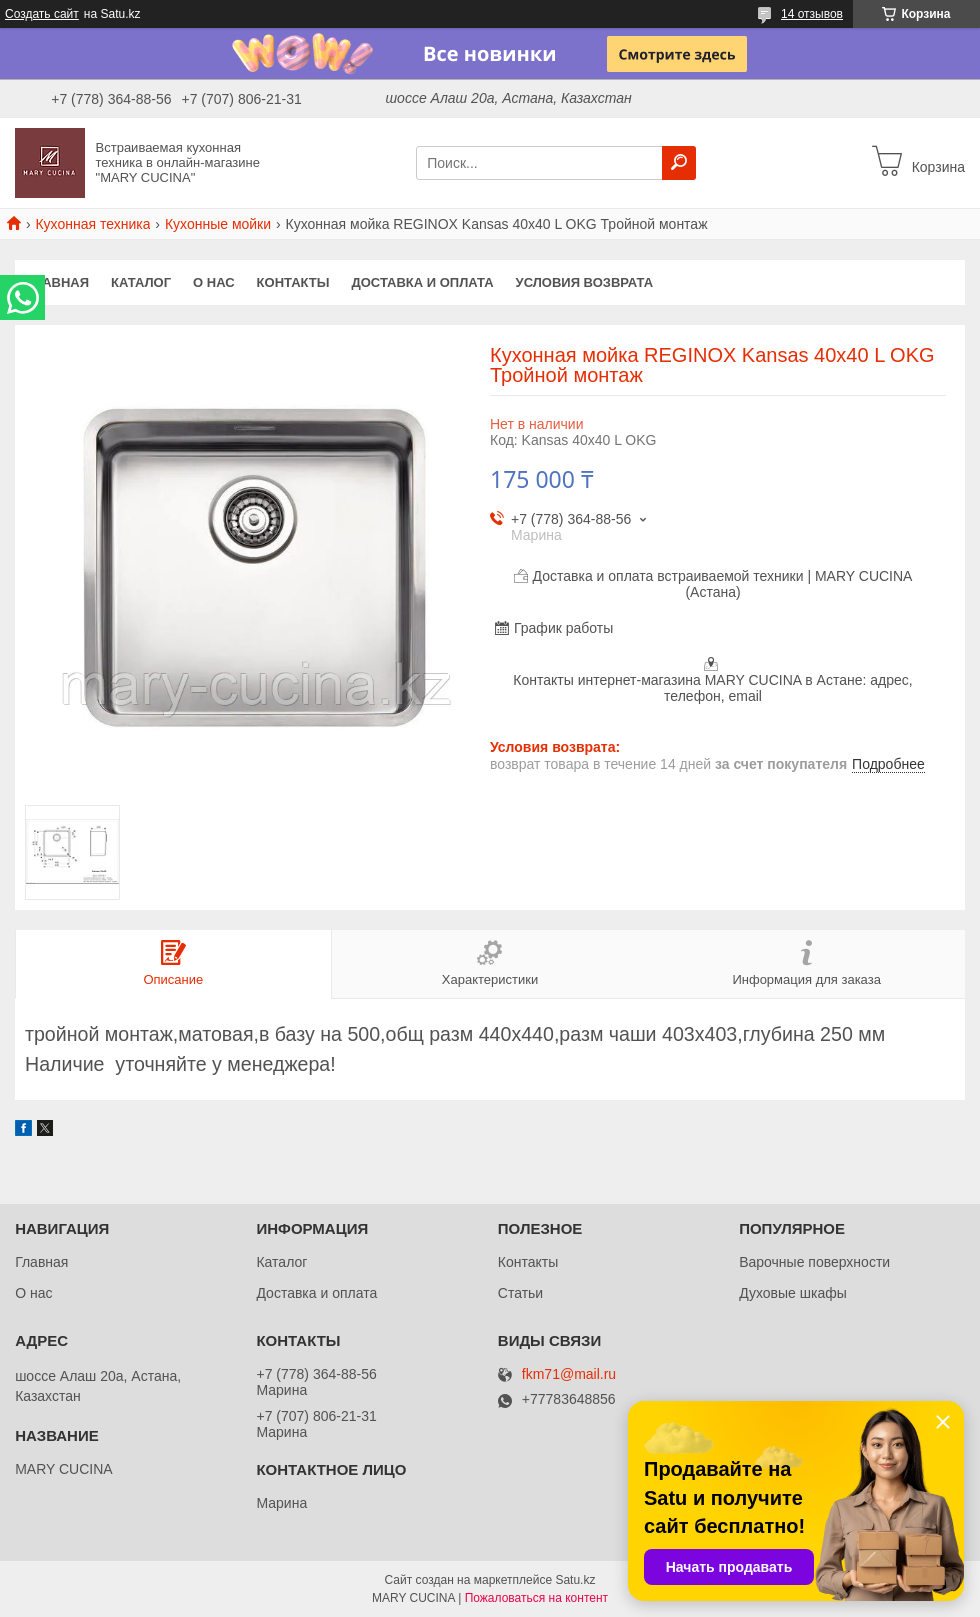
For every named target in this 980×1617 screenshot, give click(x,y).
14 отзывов (812, 14)
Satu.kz (575, 1580)
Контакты (293, 282)
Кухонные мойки (218, 224)
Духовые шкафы (793, 1293)
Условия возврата (585, 282)
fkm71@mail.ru (569, 1374)
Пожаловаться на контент (536, 1598)
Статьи (520, 1293)
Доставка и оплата (422, 282)
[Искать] (679, 163)
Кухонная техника (92, 224)
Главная (57, 282)
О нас (214, 282)
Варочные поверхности (814, 1262)
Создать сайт (42, 14)
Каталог (141, 282)
